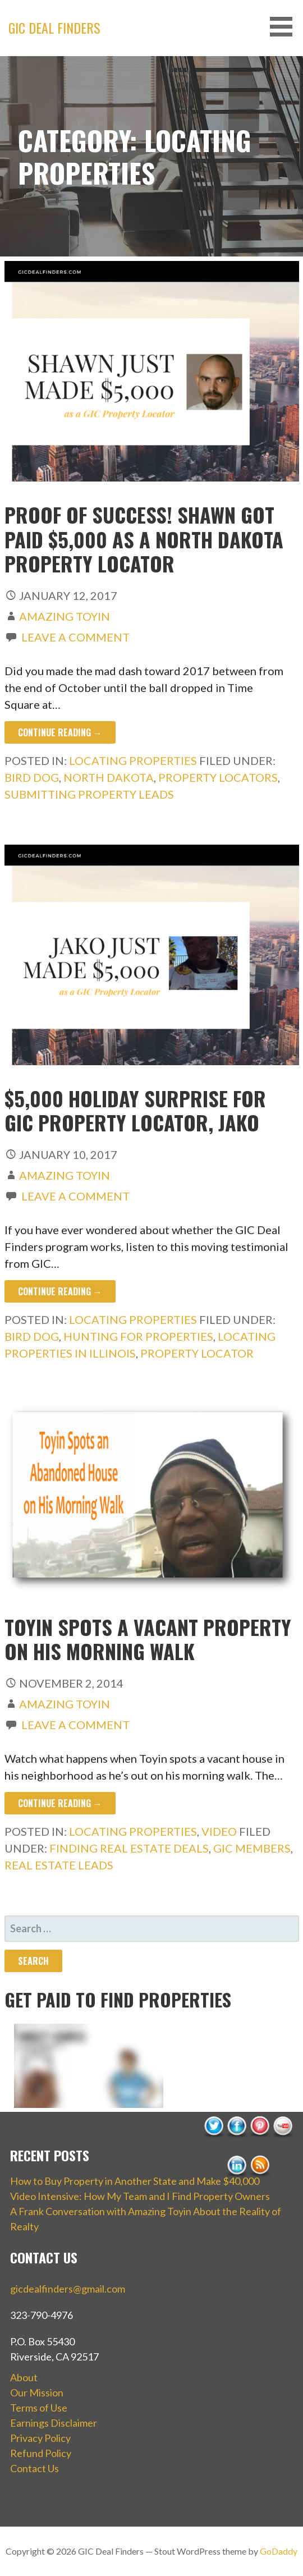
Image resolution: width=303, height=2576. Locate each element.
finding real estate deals (129, 1848)
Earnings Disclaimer (53, 2423)
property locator (197, 1353)
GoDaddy (278, 2551)
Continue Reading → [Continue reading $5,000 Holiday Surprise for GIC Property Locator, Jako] (60, 1291)
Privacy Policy (40, 2438)
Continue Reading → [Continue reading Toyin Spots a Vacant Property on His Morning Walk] (60, 1803)
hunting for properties (138, 1336)
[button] (285, 26)
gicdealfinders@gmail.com (67, 2288)
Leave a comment (75, 637)
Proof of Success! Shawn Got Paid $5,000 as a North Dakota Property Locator (143, 538)
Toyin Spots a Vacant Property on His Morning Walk (147, 1639)
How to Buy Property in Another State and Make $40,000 (134, 2181)
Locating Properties (133, 760)
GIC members (252, 1848)
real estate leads (58, 1865)
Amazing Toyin (64, 616)
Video (219, 1831)
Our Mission (36, 2392)
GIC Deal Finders (54, 27)
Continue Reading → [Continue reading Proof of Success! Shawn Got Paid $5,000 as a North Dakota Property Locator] (60, 732)
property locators (218, 777)
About (24, 2377)
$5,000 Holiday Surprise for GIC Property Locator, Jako (135, 1110)
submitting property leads (89, 794)
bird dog (31, 777)
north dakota (108, 777)
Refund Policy (40, 2453)
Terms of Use (38, 2407)
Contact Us (34, 2468)
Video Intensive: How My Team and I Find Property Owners (140, 2196)
